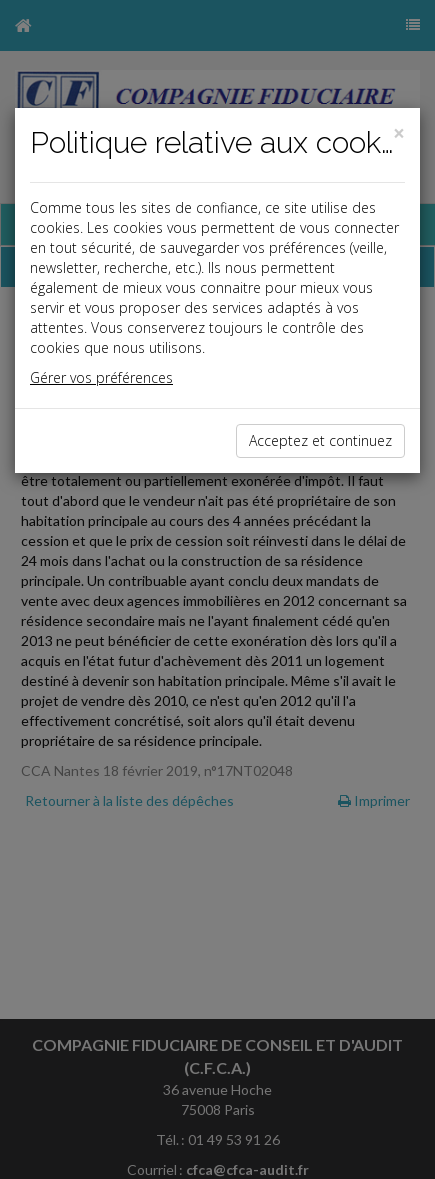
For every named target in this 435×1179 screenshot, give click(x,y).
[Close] (399, 133)
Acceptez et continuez (320, 440)
